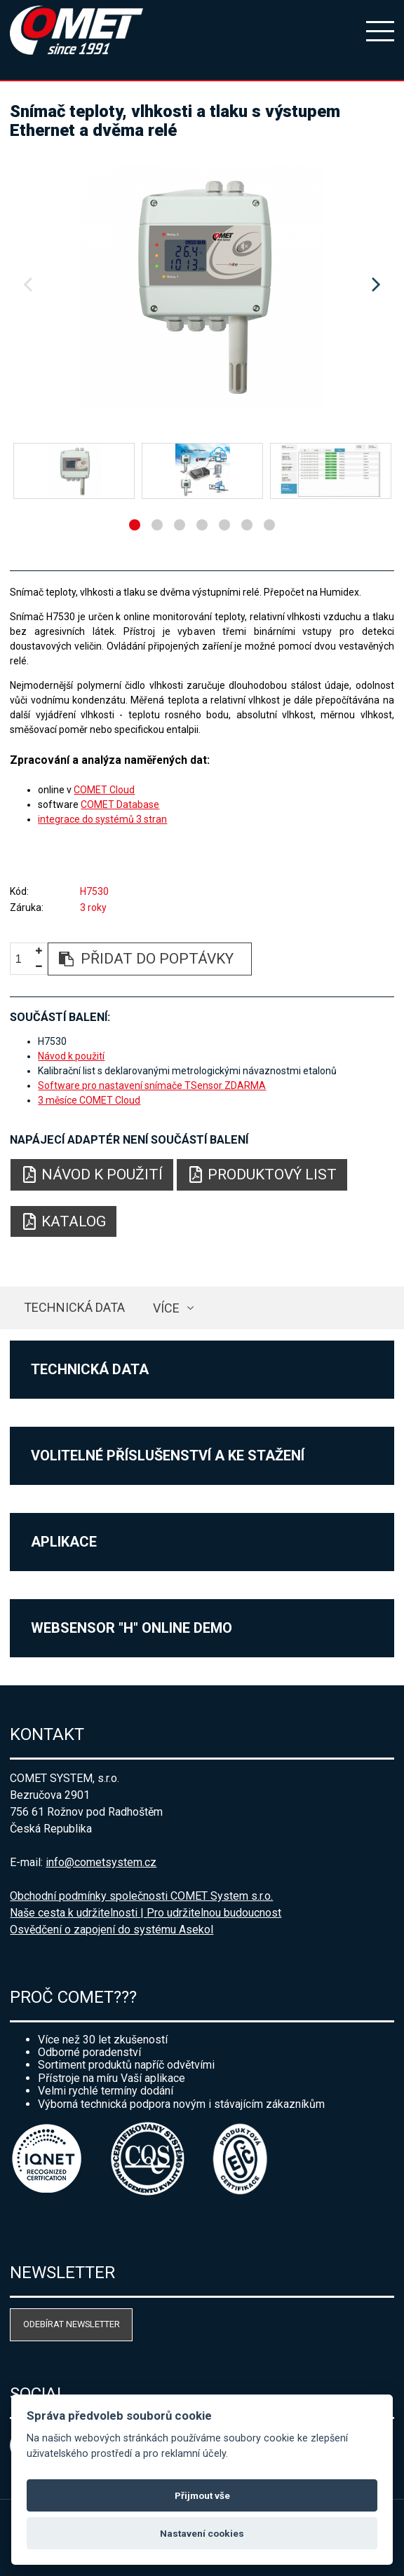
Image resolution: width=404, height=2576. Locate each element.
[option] (201, 285)
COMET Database (120, 804)
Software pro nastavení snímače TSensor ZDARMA (152, 1085)
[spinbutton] (23, 959)
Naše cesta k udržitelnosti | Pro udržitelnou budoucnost (145, 1912)
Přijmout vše (202, 2495)
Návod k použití (71, 1056)
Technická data (74, 1307)
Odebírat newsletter (71, 2324)
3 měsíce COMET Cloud (89, 1100)
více (166, 1308)
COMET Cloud (104, 789)
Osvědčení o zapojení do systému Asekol (111, 1929)
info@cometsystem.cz (101, 1862)
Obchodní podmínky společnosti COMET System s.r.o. (141, 1896)
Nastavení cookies (202, 2533)
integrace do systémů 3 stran (102, 819)
